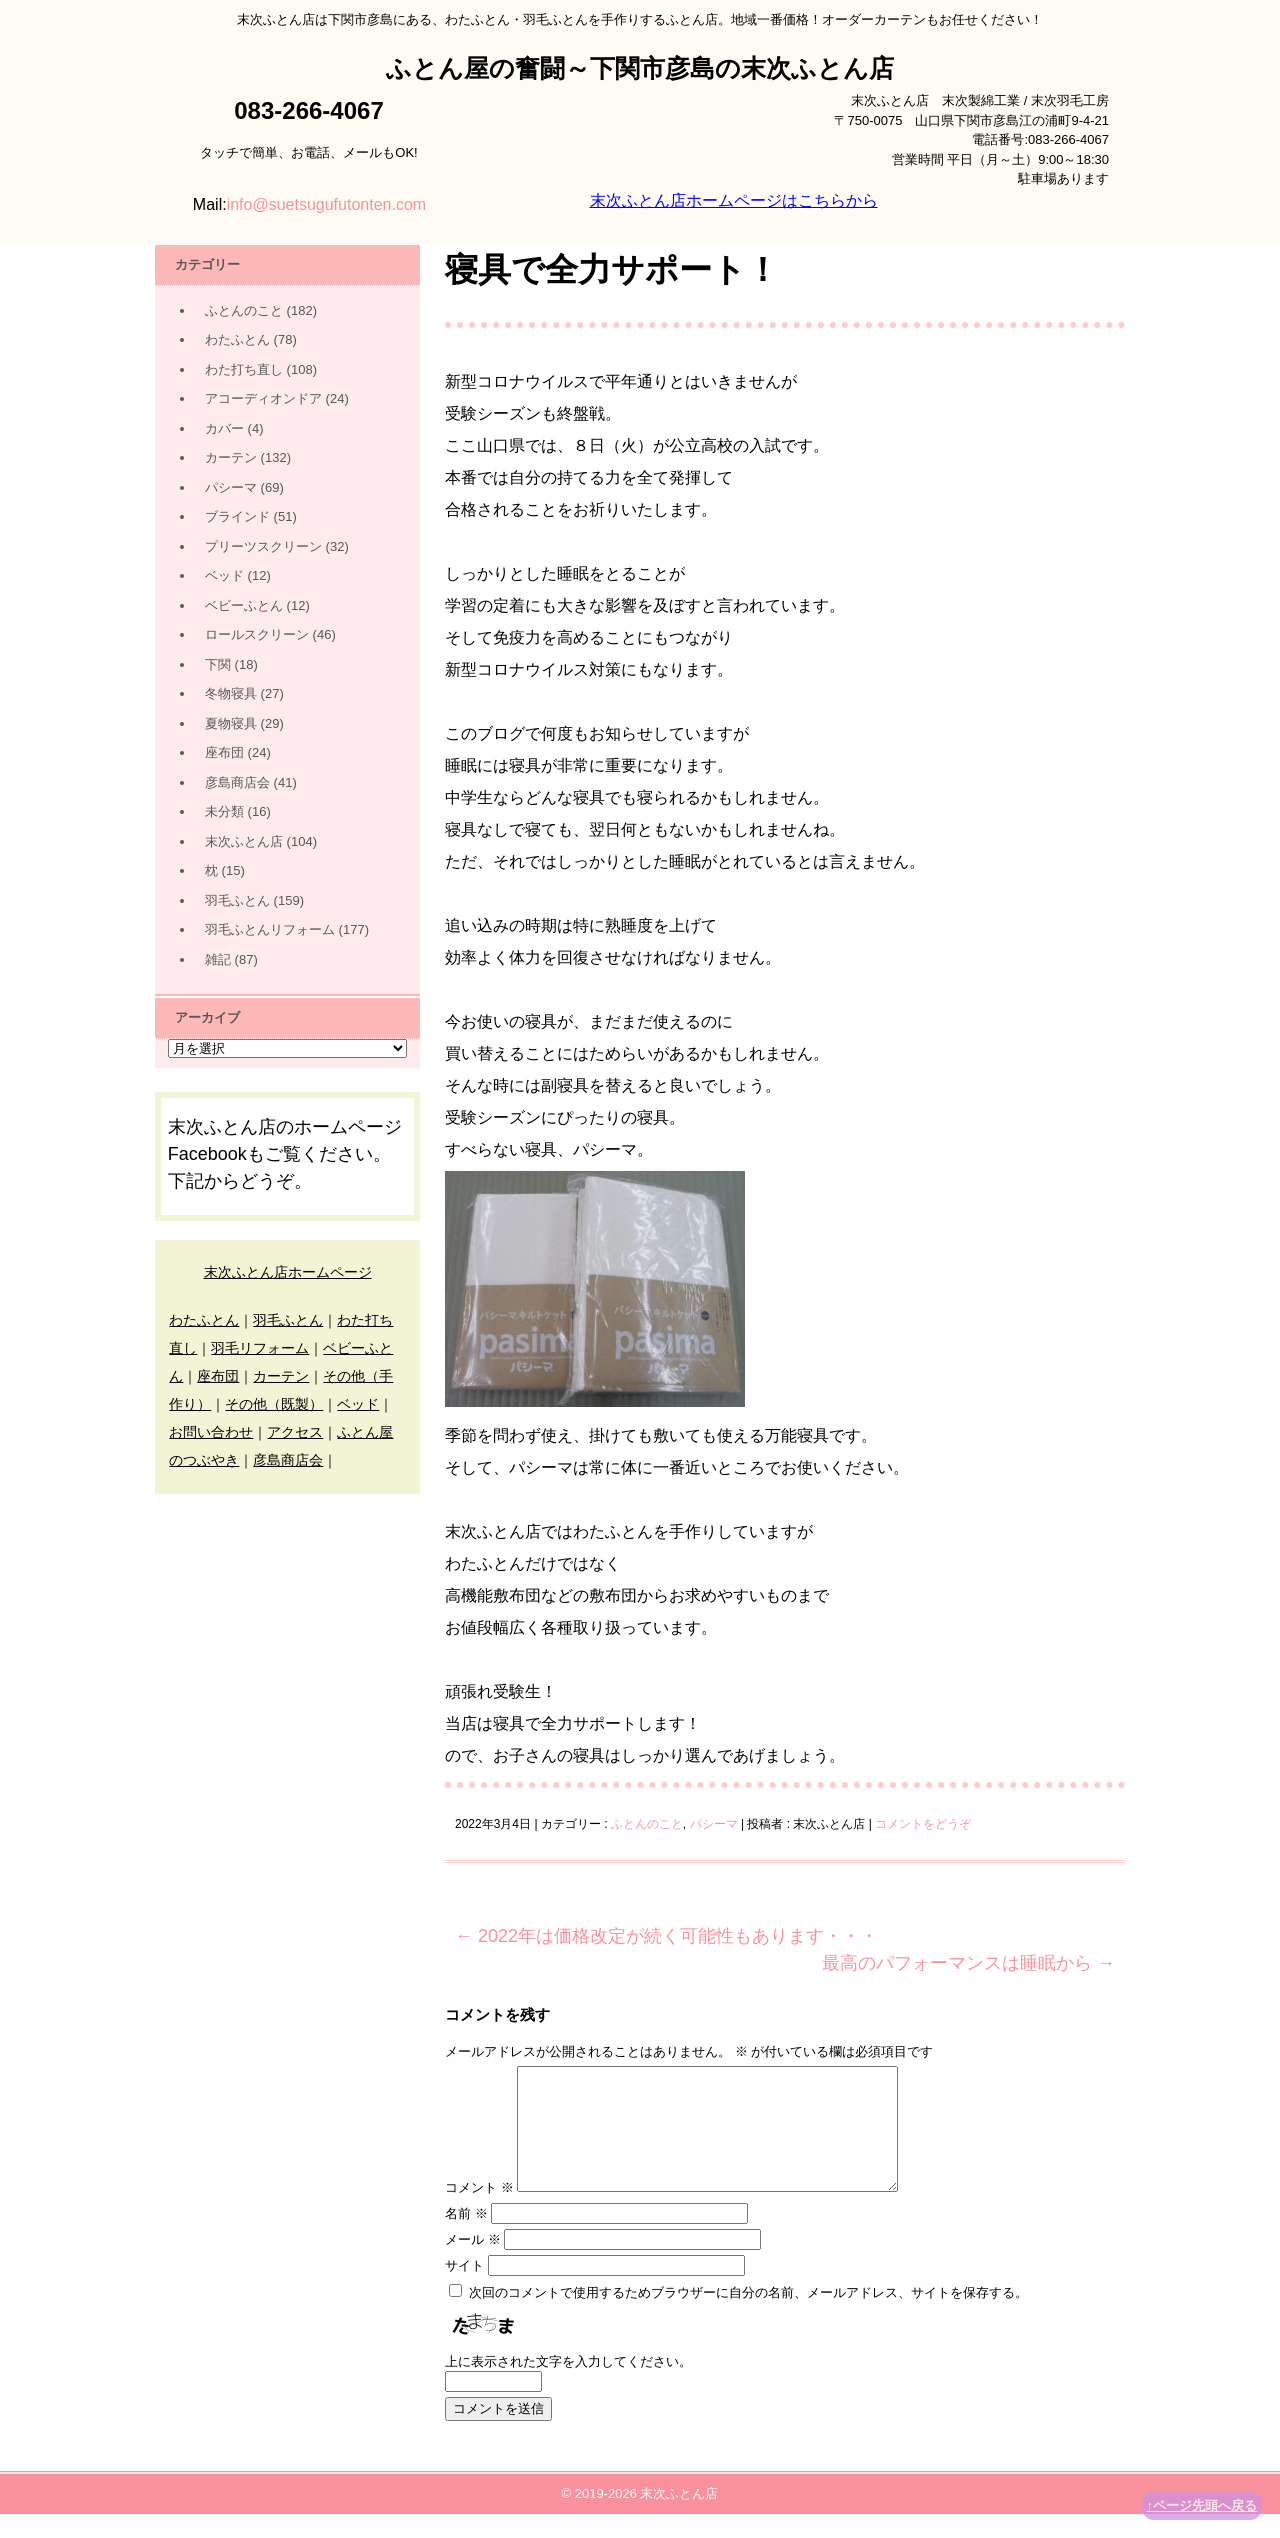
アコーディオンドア (263, 398)
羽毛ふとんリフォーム (270, 929)
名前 (466, 2237)
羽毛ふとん (237, 900)
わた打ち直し (244, 369)
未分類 (224, 811)
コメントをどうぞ (923, 1824)
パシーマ (714, 1824)
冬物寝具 (231, 693)
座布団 (224, 752)
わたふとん (237, 339)
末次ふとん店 (244, 841)
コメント (479, 2211)
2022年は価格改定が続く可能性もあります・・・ (666, 1936)
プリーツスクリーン (263, 546)
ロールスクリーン (257, 634)
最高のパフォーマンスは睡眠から (968, 1963)
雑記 (218, 959)
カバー (224, 428)
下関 (218, 664)
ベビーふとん (244, 605)
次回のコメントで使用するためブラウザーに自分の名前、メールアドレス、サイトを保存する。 (748, 2316)
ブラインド (237, 516)
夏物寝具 (231, 723)
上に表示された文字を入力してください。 (568, 2385)
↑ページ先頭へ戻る (1202, 2505)
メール (473, 2263)
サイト (464, 2289)
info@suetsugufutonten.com (326, 204)
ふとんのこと (647, 1824)
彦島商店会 (237, 782)
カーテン (231, 457)
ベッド (224, 575)
